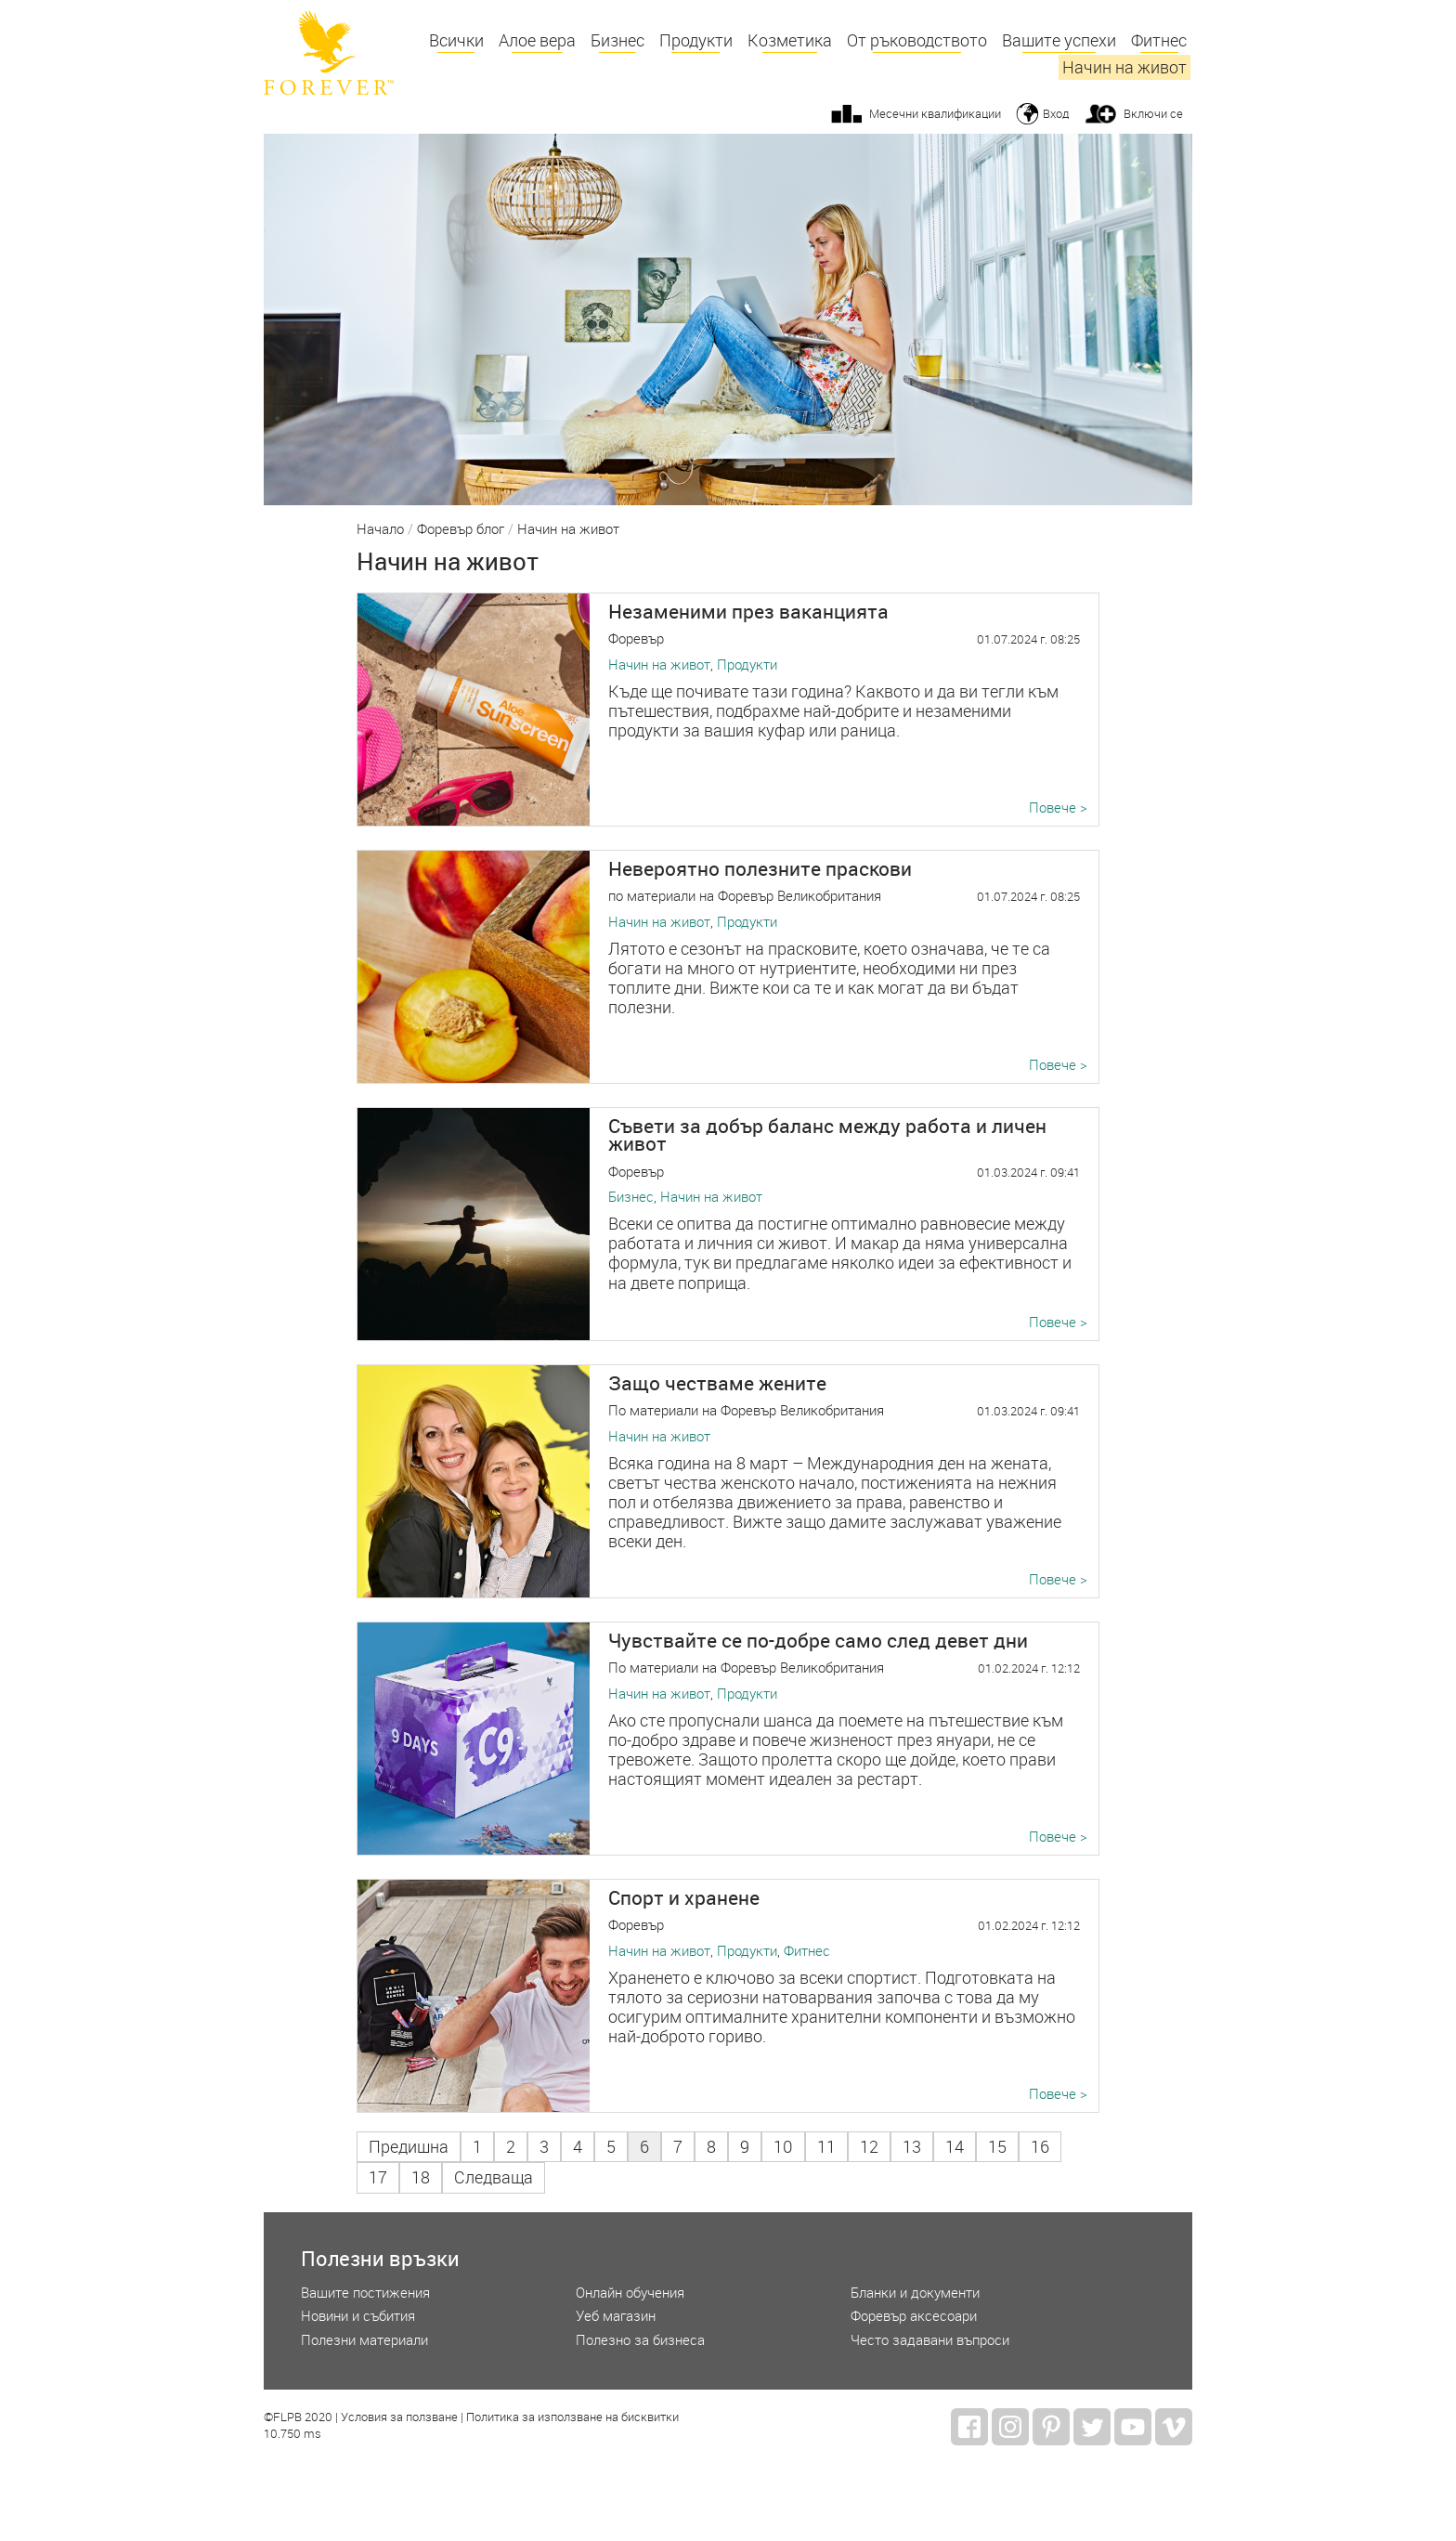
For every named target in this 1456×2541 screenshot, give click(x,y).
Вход (1056, 113)
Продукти (696, 40)
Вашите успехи (1059, 40)
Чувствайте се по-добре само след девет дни (818, 1640)
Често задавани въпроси (930, 2340)
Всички (456, 40)
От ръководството (917, 40)
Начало (380, 529)
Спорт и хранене (684, 1897)
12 (869, 2146)
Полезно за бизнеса (640, 2340)
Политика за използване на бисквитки (572, 2417)
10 (783, 2146)
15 (997, 2146)
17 (378, 2177)
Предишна (408, 2146)
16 (1040, 2146)
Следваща (493, 2177)
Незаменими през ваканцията (748, 611)
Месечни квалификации (935, 113)
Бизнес (617, 40)
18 (420, 2177)
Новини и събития (358, 2316)
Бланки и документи (915, 2292)
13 (912, 2146)
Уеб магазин (616, 2316)
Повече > (1058, 807)
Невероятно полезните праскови (760, 868)
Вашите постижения (365, 2292)
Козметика (790, 40)
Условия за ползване (399, 2417)
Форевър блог (460, 529)
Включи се (1153, 113)
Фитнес (1159, 40)
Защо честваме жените (717, 1383)
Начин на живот (1124, 67)
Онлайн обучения (630, 2292)
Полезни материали (364, 2340)
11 (826, 2146)
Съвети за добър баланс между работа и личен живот (827, 1134)
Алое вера (537, 40)
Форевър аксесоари (914, 2316)
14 (954, 2146)
